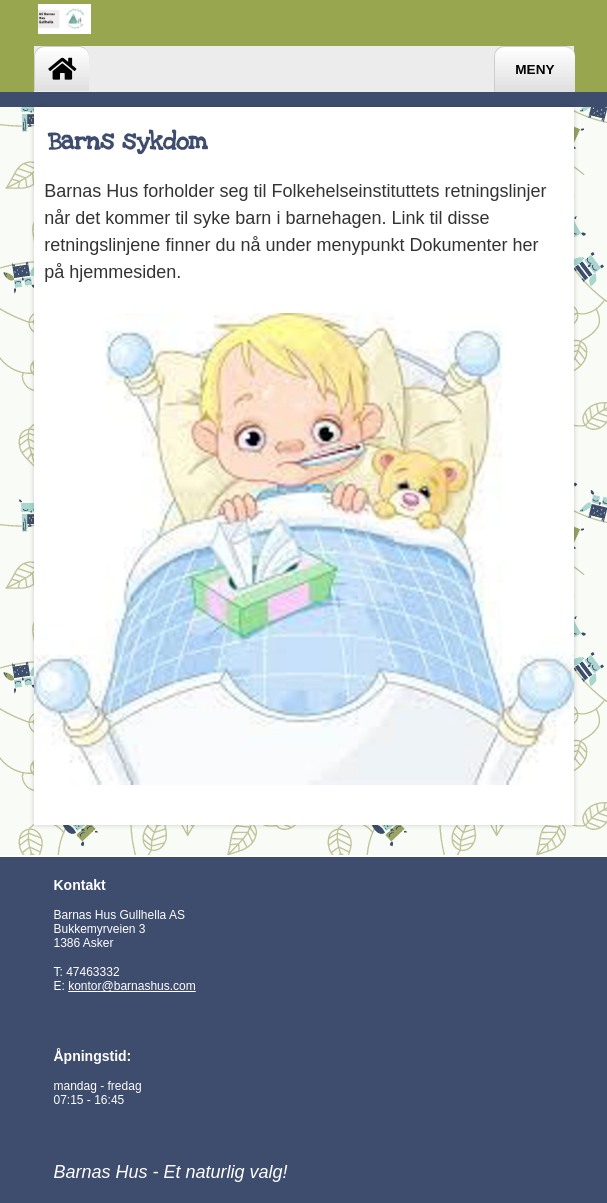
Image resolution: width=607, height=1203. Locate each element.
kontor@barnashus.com (132, 986)
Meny (534, 69)
